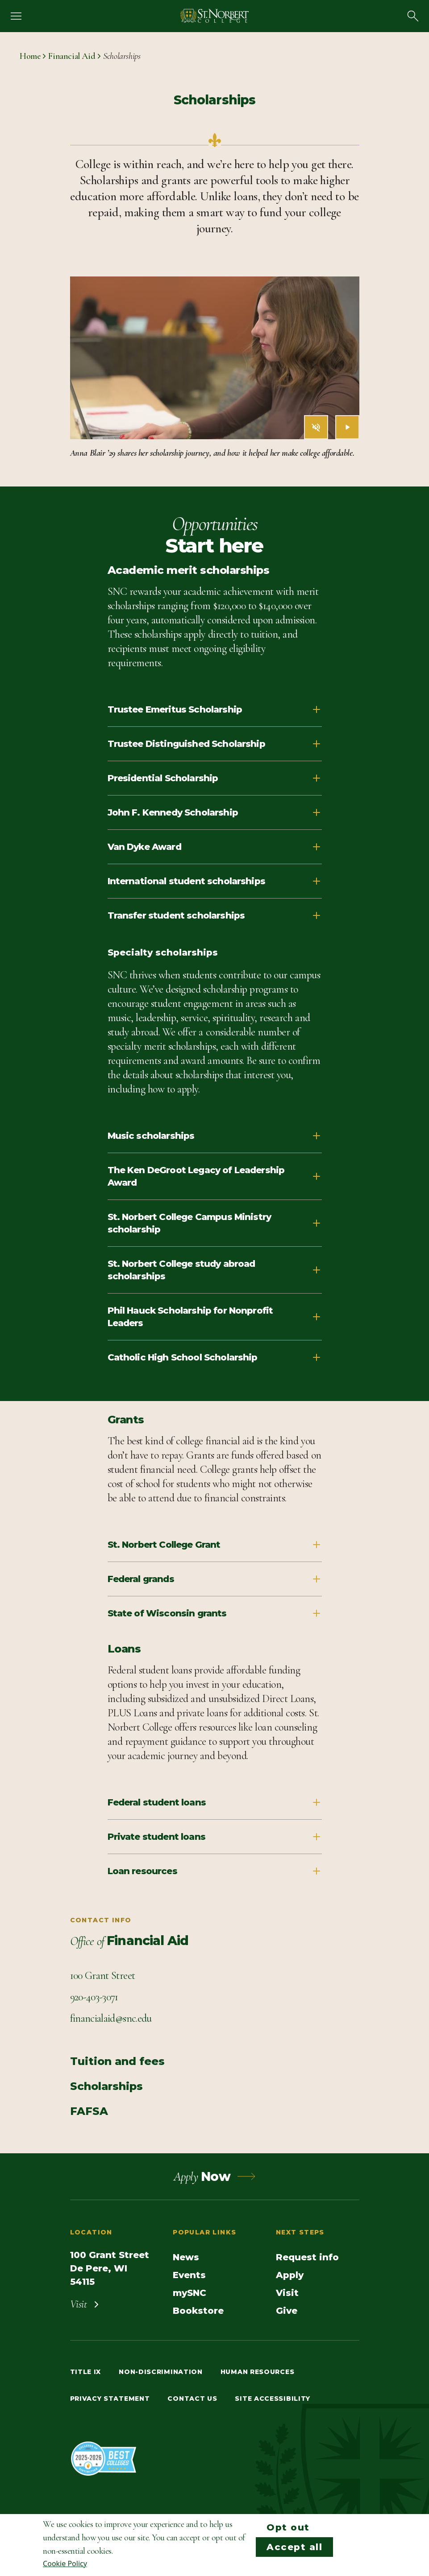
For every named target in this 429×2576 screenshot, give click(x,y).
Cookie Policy (65, 2563)
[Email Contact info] (111, 2018)
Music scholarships (215, 1135)
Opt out (288, 2527)
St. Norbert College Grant (215, 1544)
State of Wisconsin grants (215, 1613)
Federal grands (215, 1579)
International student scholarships (215, 881)
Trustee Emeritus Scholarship (215, 709)
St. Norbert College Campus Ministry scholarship (215, 1223)
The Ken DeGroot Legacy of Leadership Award (215, 1176)
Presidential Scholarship (215, 778)
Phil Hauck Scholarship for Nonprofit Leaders (215, 1316)
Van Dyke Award (215, 846)
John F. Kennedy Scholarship (215, 812)
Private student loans (215, 1836)
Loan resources (215, 1871)
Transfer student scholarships (215, 915)
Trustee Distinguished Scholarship (215, 743)
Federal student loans (215, 1802)
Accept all (294, 2547)
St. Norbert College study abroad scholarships (215, 1270)
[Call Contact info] (94, 1997)
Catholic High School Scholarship (215, 1357)
